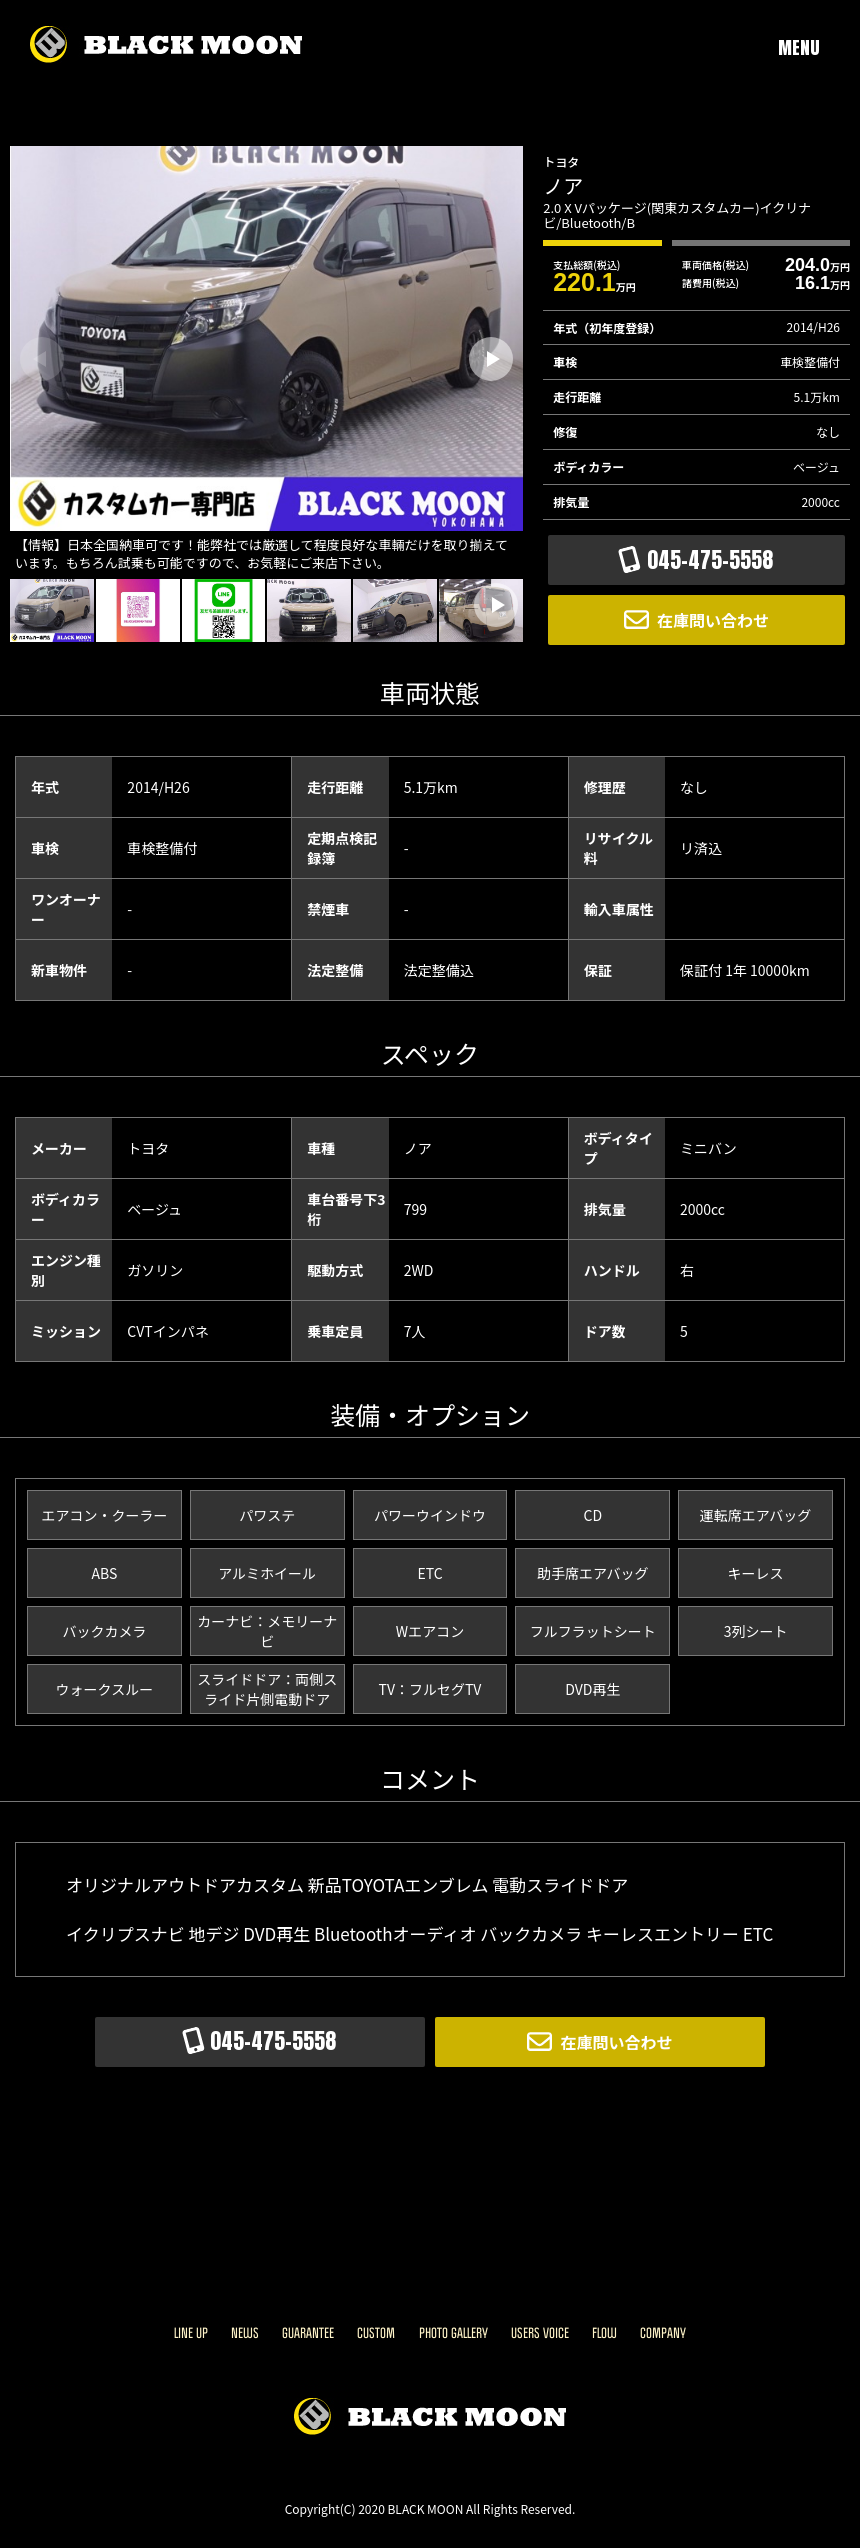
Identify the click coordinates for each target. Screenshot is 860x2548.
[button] (491, 359)
